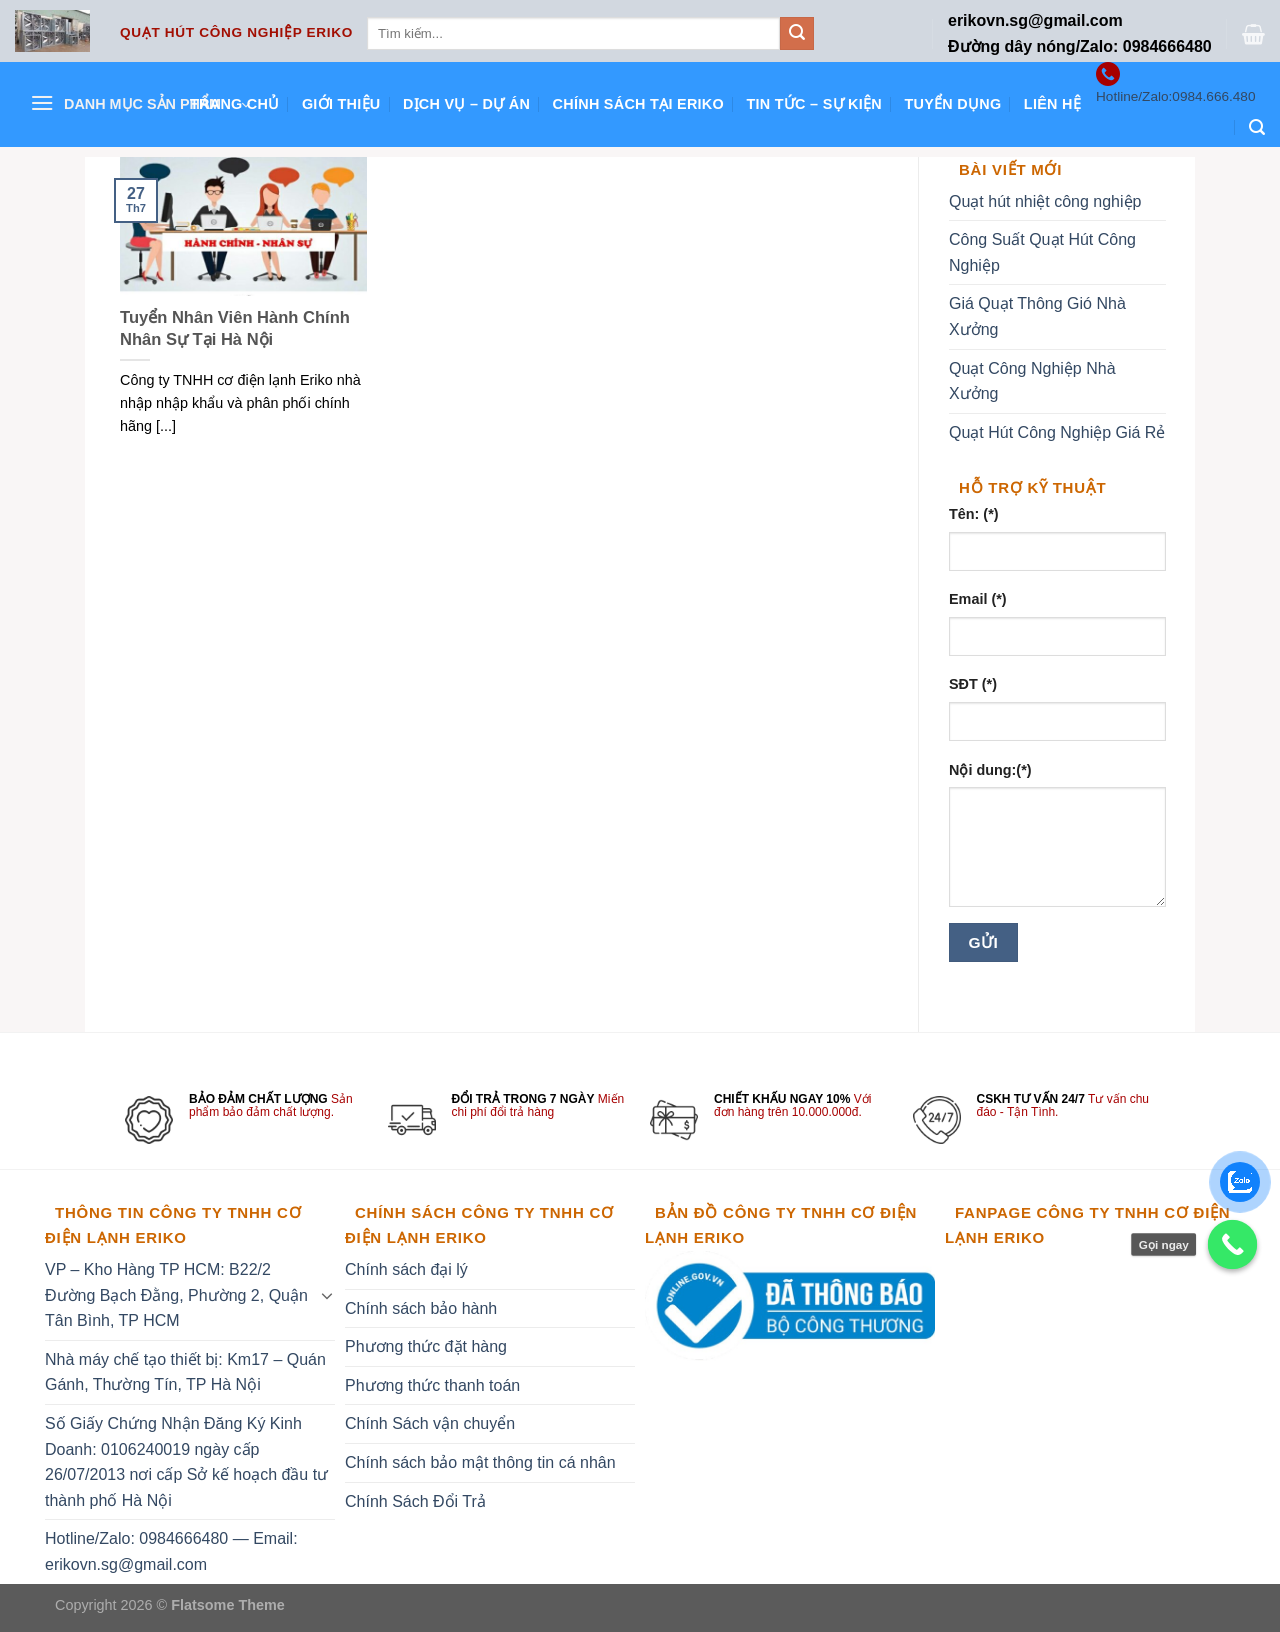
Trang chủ (235, 104)
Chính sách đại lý (406, 1269)
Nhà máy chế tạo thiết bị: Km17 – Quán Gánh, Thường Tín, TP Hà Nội (185, 1372)
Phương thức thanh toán (432, 1385)
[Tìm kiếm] (1257, 127)
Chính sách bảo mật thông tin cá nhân (480, 1462)
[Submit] (797, 34)
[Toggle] (327, 1295)
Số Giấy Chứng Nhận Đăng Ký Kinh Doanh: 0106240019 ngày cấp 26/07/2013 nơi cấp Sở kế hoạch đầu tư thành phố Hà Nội (186, 1462)
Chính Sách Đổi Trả (415, 1501)
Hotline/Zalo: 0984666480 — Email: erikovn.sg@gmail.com (171, 1551)
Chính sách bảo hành (421, 1308)
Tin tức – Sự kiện (814, 104)
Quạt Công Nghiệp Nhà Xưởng (1032, 381)
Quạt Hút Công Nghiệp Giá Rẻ (1057, 432)
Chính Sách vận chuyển (430, 1423)
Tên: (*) (974, 514)
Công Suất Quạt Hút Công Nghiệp (1042, 252)
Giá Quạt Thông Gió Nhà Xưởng (1037, 316)
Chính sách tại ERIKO (638, 104)
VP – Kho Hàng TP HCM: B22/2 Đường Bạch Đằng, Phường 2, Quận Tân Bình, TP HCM (176, 1295)
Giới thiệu (341, 104)
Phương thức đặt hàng (426, 1346)
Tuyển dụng (952, 104)
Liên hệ (1052, 104)
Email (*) (978, 599)
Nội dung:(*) (990, 770)
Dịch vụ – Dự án (466, 104)
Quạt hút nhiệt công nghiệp (1045, 201)
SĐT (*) (973, 684)
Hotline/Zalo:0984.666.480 (1175, 96)
